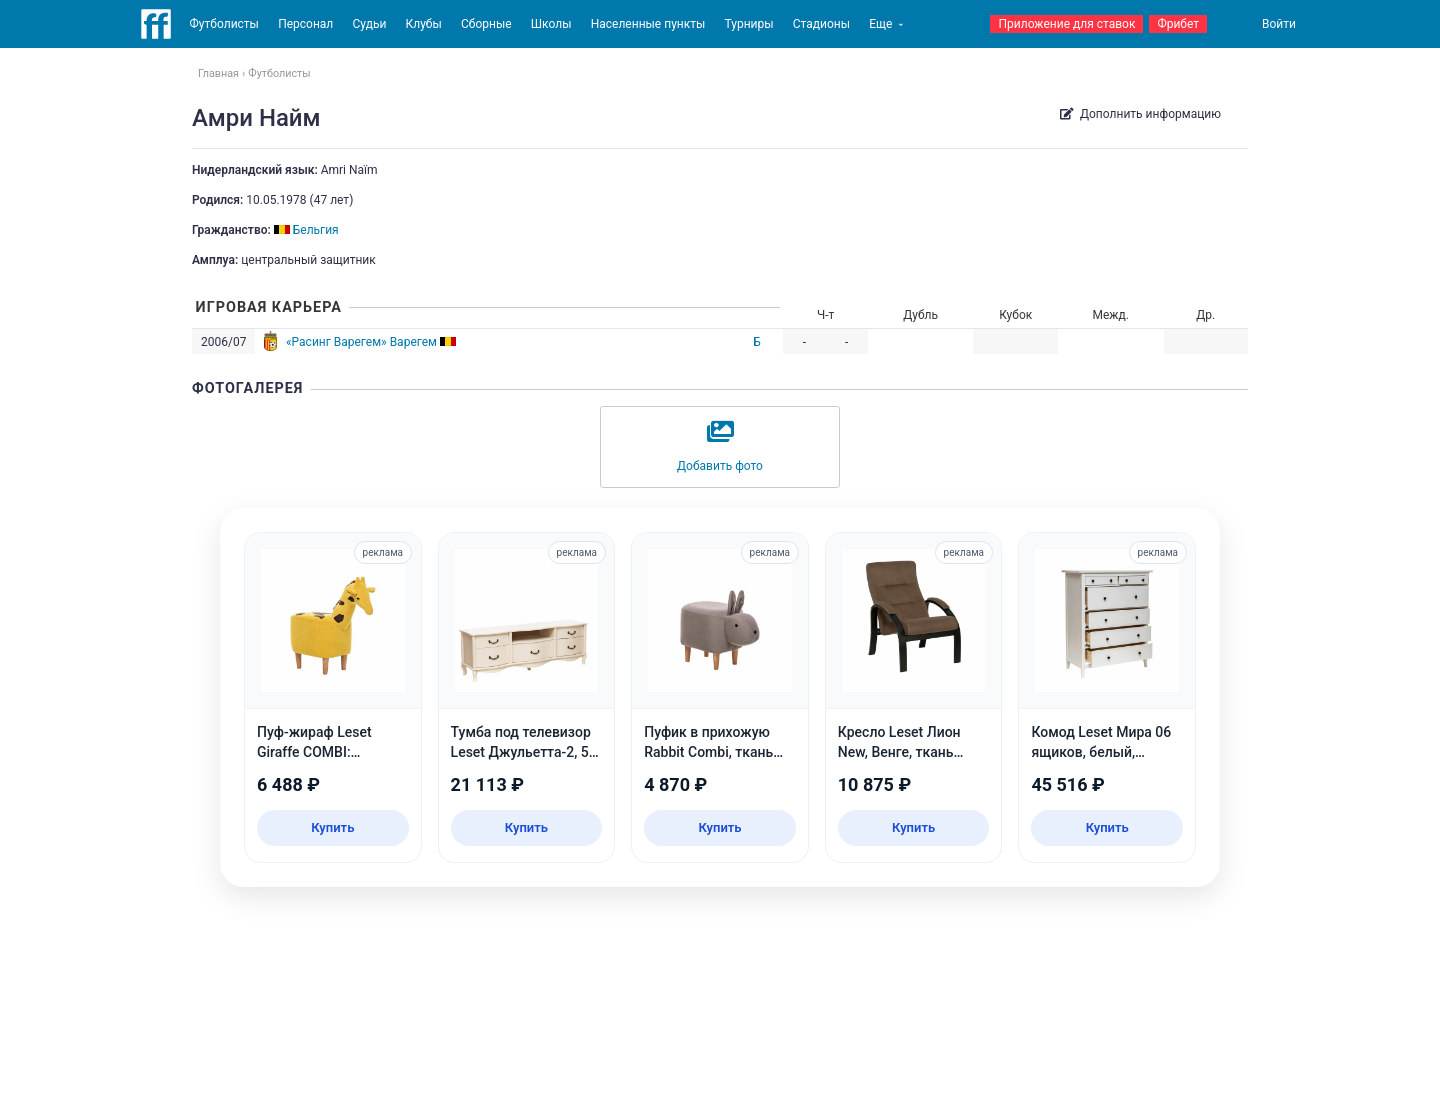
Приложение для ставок (1066, 24)
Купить (332, 827)
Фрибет (1178, 24)
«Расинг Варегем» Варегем (361, 342)
